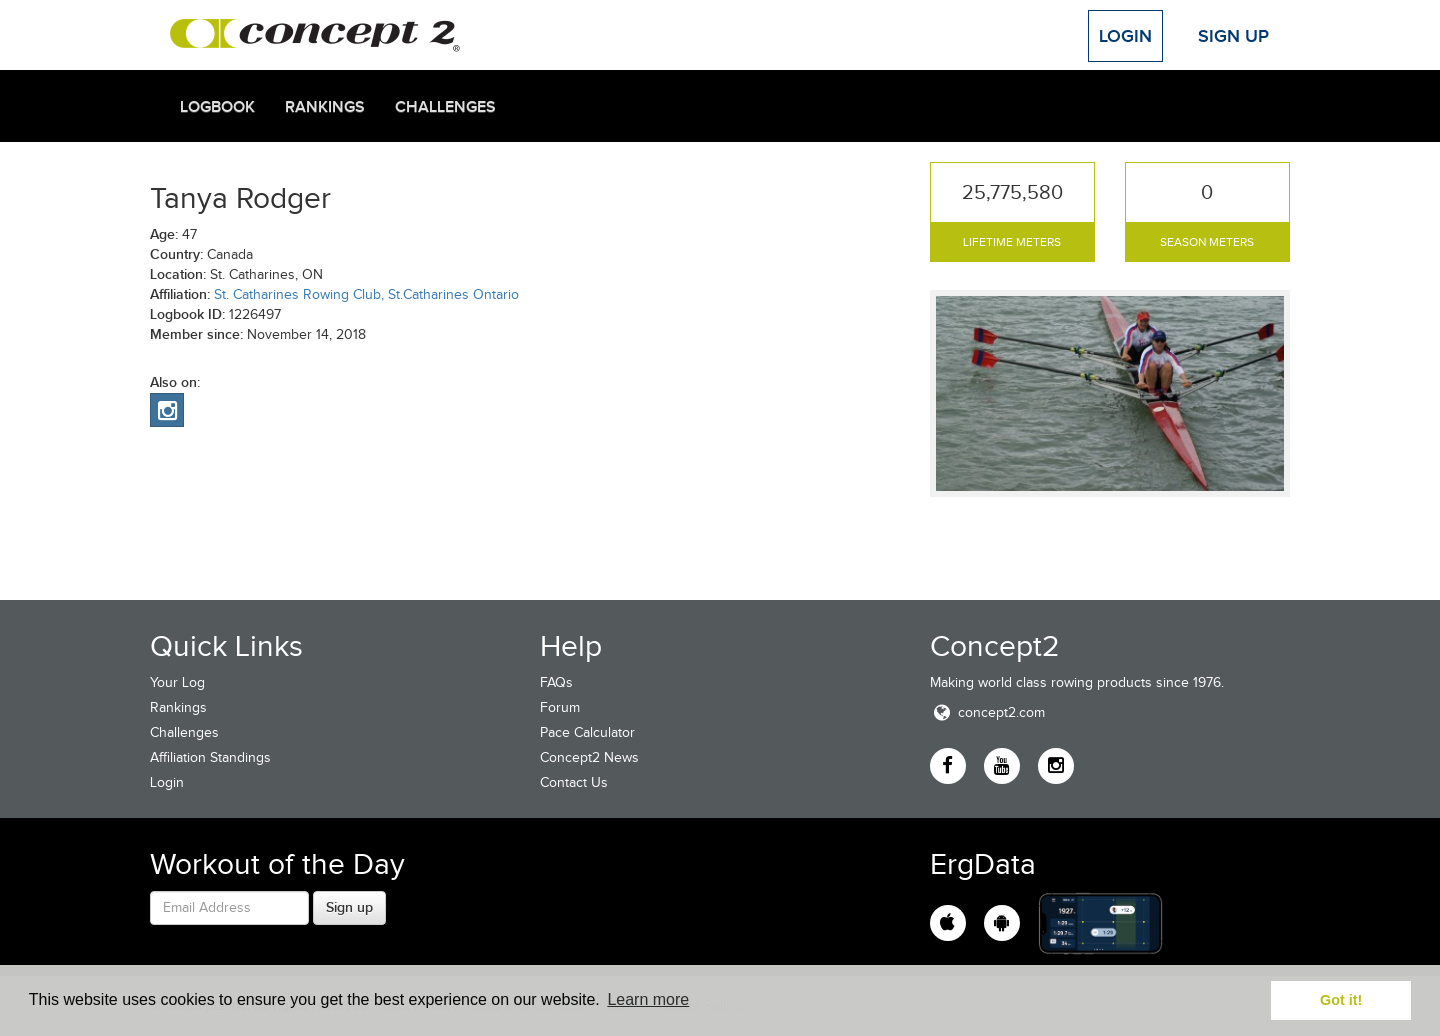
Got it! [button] (1341, 1000)
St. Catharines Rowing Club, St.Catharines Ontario (366, 294)
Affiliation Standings (210, 757)
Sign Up (1233, 36)
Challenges (445, 107)
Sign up (349, 907)
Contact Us (574, 782)
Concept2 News (589, 757)
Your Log (177, 682)
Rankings (325, 107)
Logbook (217, 107)
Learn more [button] (648, 999)
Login (1125, 36)
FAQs (556, 682)
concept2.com (987, 712)
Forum (560, 707)
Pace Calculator (587, 732)
